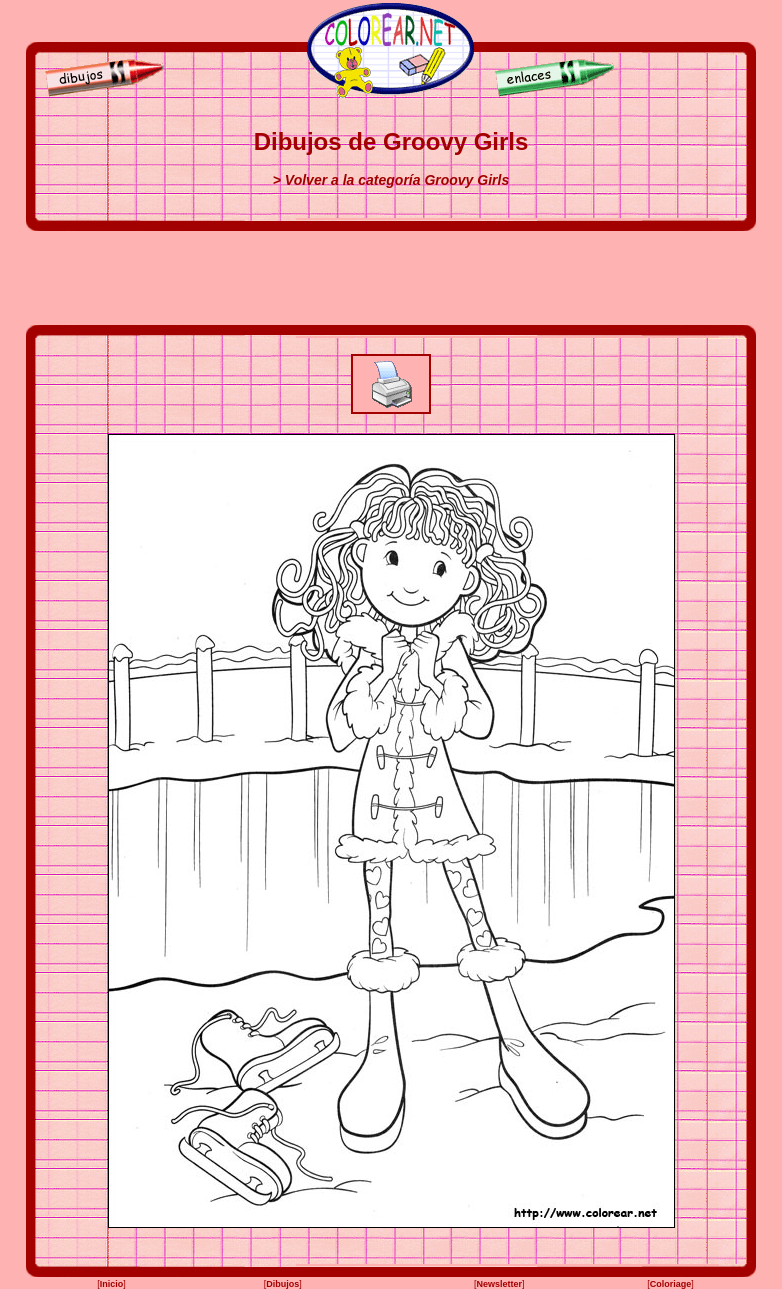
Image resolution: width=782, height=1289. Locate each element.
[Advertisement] (391, 278)
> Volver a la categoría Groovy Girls (391, 180)
